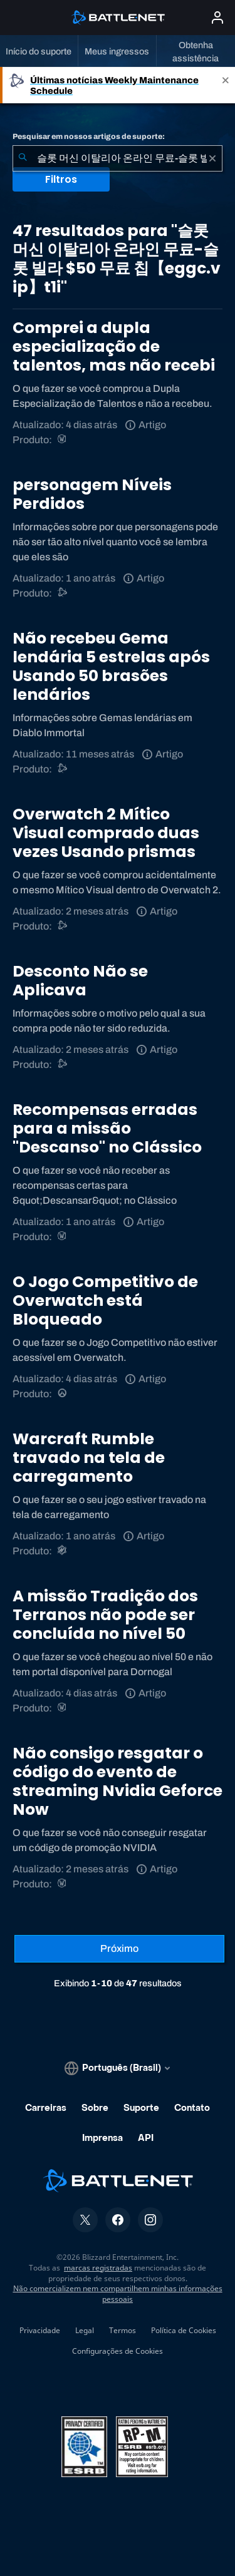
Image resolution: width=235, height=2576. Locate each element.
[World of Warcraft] (63, 439)
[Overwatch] (63, 1393)
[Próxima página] (119, 1949)
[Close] (225, 85)
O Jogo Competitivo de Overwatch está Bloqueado (105, 1300)
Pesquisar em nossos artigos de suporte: (89, 136)
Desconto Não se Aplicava (80, 980)
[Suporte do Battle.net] (63, 593)
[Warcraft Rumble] (63, 1551)
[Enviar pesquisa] (23, 158)
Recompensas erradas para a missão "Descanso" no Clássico (107, 1128)
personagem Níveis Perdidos (92, 494)
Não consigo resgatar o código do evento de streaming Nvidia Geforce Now (117, 1781)
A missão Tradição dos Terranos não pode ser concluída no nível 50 (105, 1615)
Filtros (61, 179)
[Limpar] (212, 158)
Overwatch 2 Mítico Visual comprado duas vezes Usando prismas (106, 833)
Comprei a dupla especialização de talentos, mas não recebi (114, 346)
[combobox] (117, 158)
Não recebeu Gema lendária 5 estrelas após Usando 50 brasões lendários (111, 666)
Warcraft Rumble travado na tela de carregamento (89, 1457)
